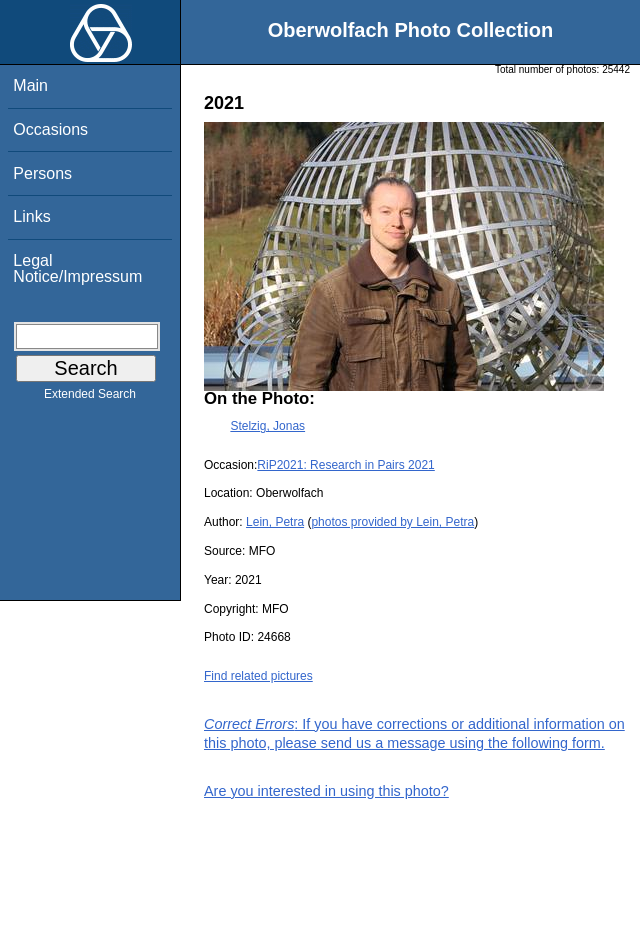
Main (30, 85)
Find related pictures (258, 676)
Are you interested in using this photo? (326, 791)
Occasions (50, 129)
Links (31, 216)
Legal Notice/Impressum (77, 268)
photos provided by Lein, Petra (392, 522)
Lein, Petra (275, 522)
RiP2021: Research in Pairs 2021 (345, 465)
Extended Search (90, 398)
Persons (42, 173)
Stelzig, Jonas (267, 426)
